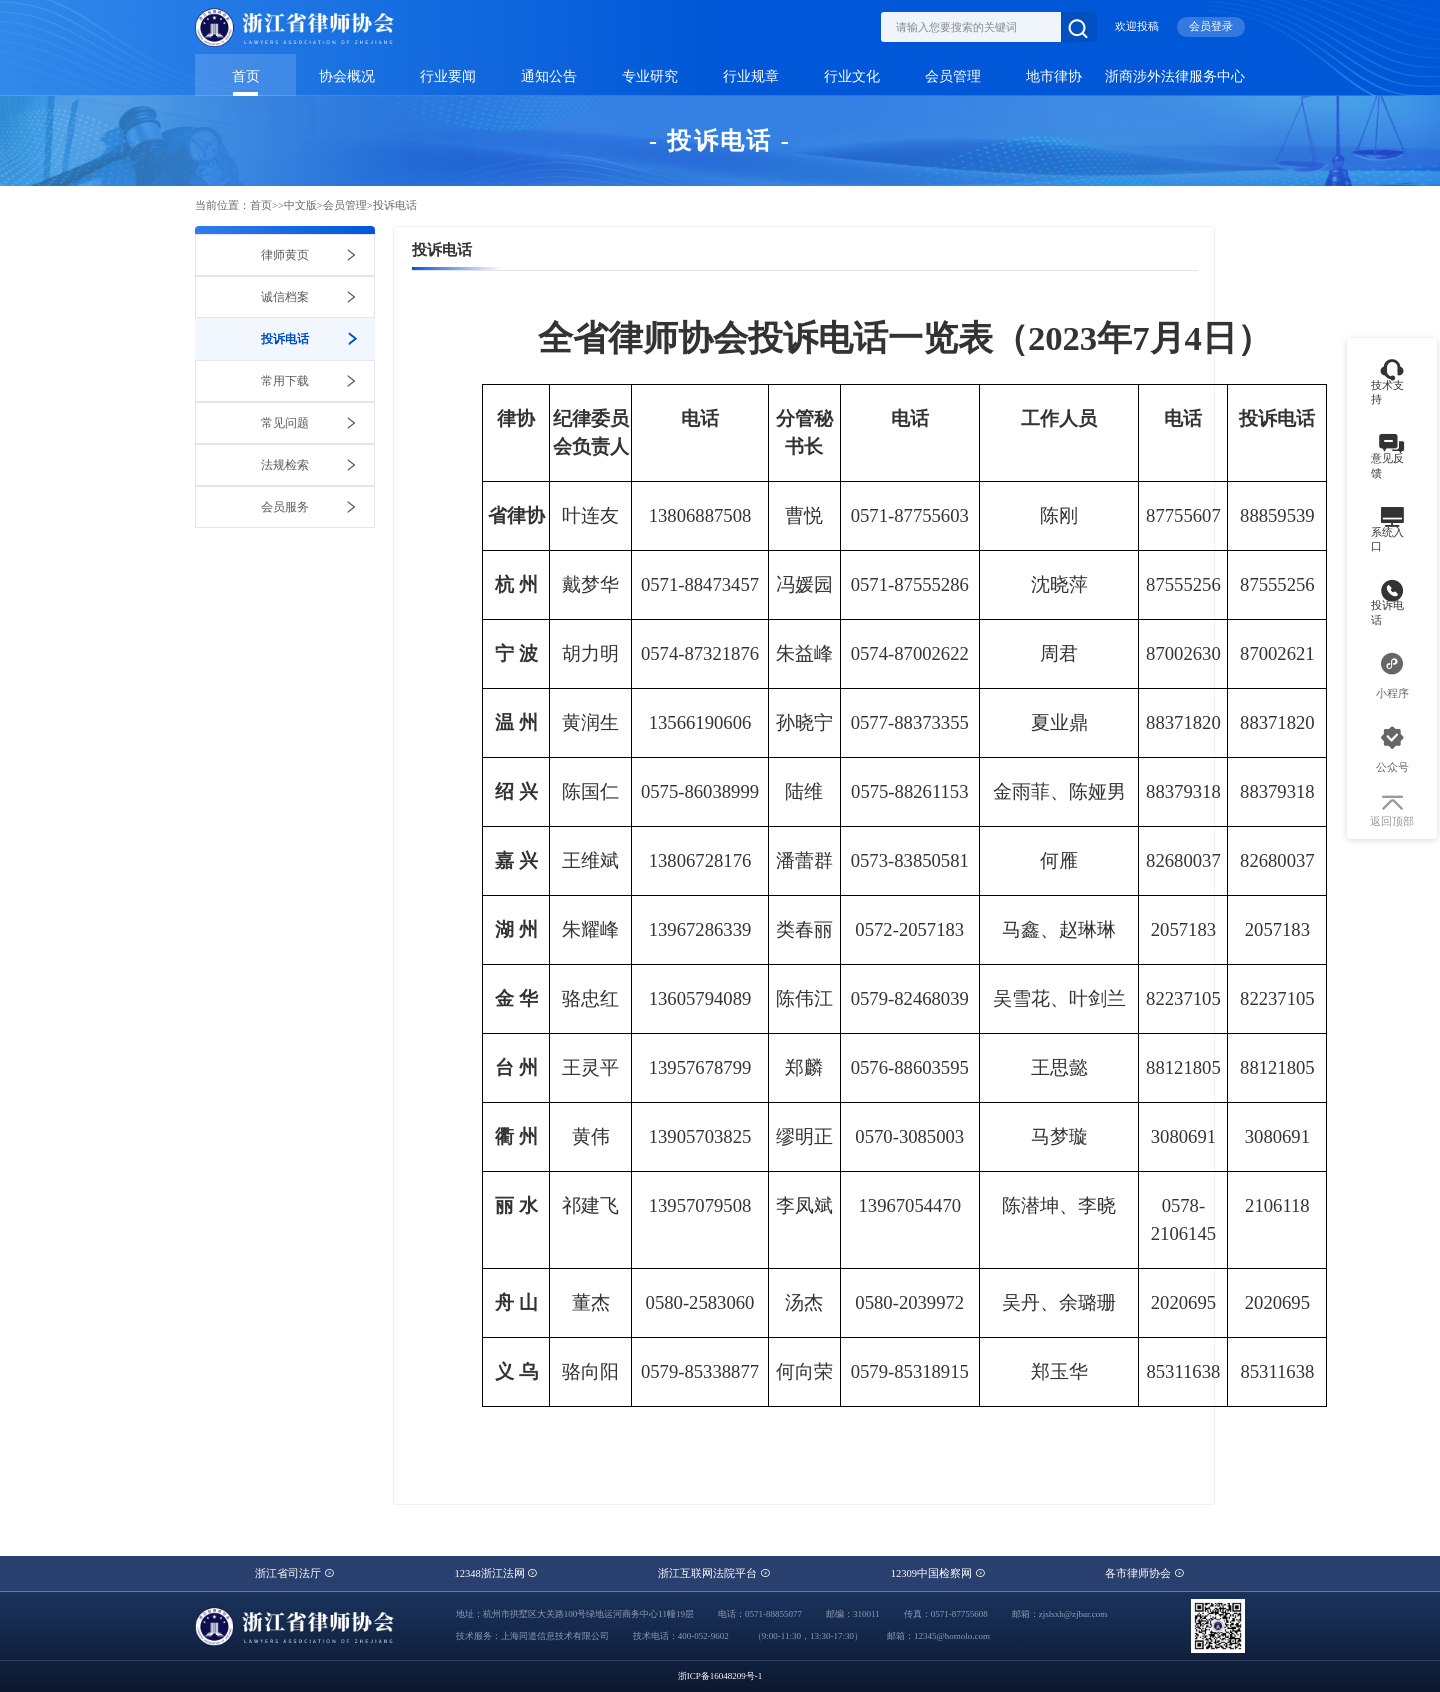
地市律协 (1054, 76)
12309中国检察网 (938, 1573)
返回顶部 (1392, 812)
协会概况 (347, 76)
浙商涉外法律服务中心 (1175, 76)
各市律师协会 (1145, 1573)
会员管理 (953, 76)
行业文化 (852, 76)
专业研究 (650, 76)
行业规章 (751, 76)
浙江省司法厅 (295, 1573)
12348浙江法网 (496, 1573)
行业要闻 (448, 76)
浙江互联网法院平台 (714, 1573)
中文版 (300, 205)
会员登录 (1211, 26)
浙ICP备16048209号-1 (720, 1676)
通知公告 (549, 76)
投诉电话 (395, 205)
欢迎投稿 (1137, 26)
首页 (246, 76)
